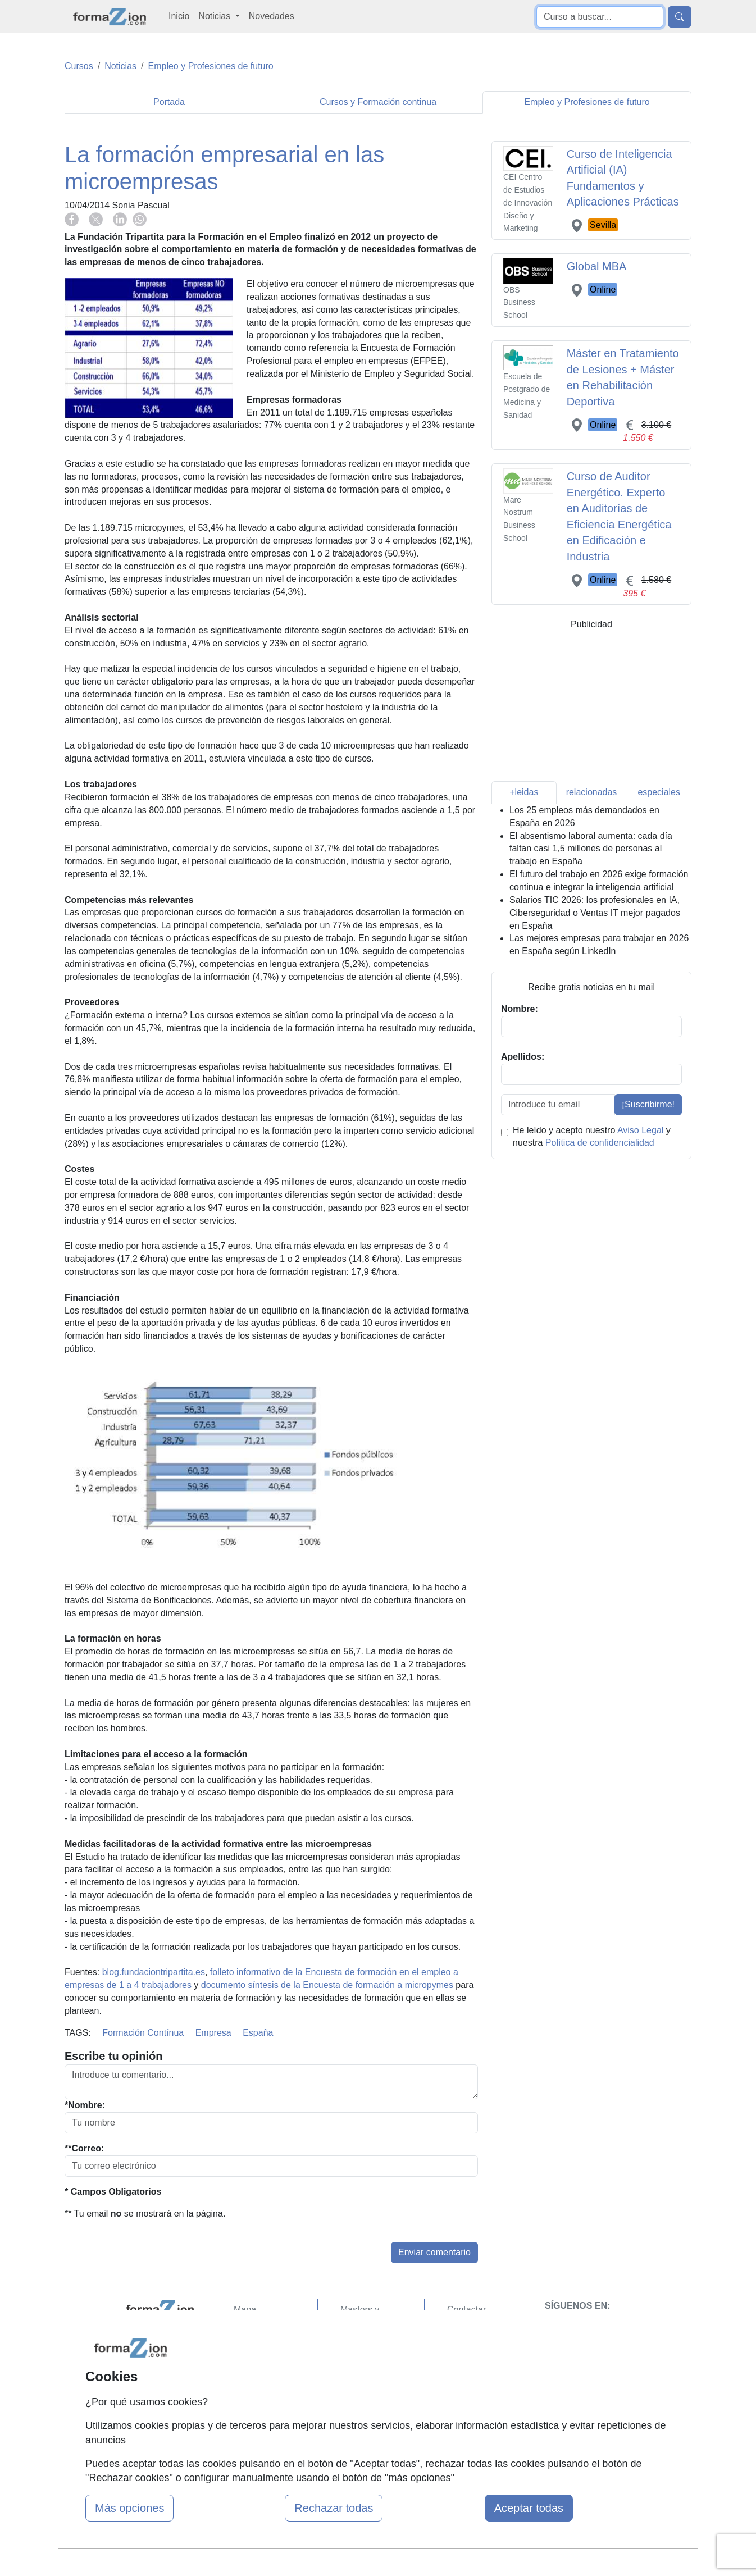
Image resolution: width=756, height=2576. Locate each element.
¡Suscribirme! (648, 1104)
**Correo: (84, 2148)
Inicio (178, 16)
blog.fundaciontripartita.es (153, 1972)
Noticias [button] (215, 16)
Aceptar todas (528, 2508)
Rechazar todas (333, 2508)
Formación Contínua (143, 2032)
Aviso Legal (640, 1130)
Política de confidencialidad (599, 1142)
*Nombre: (85, 2105)
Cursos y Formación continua (378, 102)
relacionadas (591, 792)
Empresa (213, 2032)
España (258, 2032)
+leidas (523, 792)
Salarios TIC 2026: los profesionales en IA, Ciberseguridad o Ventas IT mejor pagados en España (594, 913)
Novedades (271, 16)
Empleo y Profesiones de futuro (586, 102)
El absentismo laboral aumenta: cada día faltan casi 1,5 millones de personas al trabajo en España (590, 849)
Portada (169, 102)
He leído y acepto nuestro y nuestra (592, 1136)
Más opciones (129, 2508)
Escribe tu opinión (113, 2056)
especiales (658, 792)
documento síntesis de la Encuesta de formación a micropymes (327, 1985)
